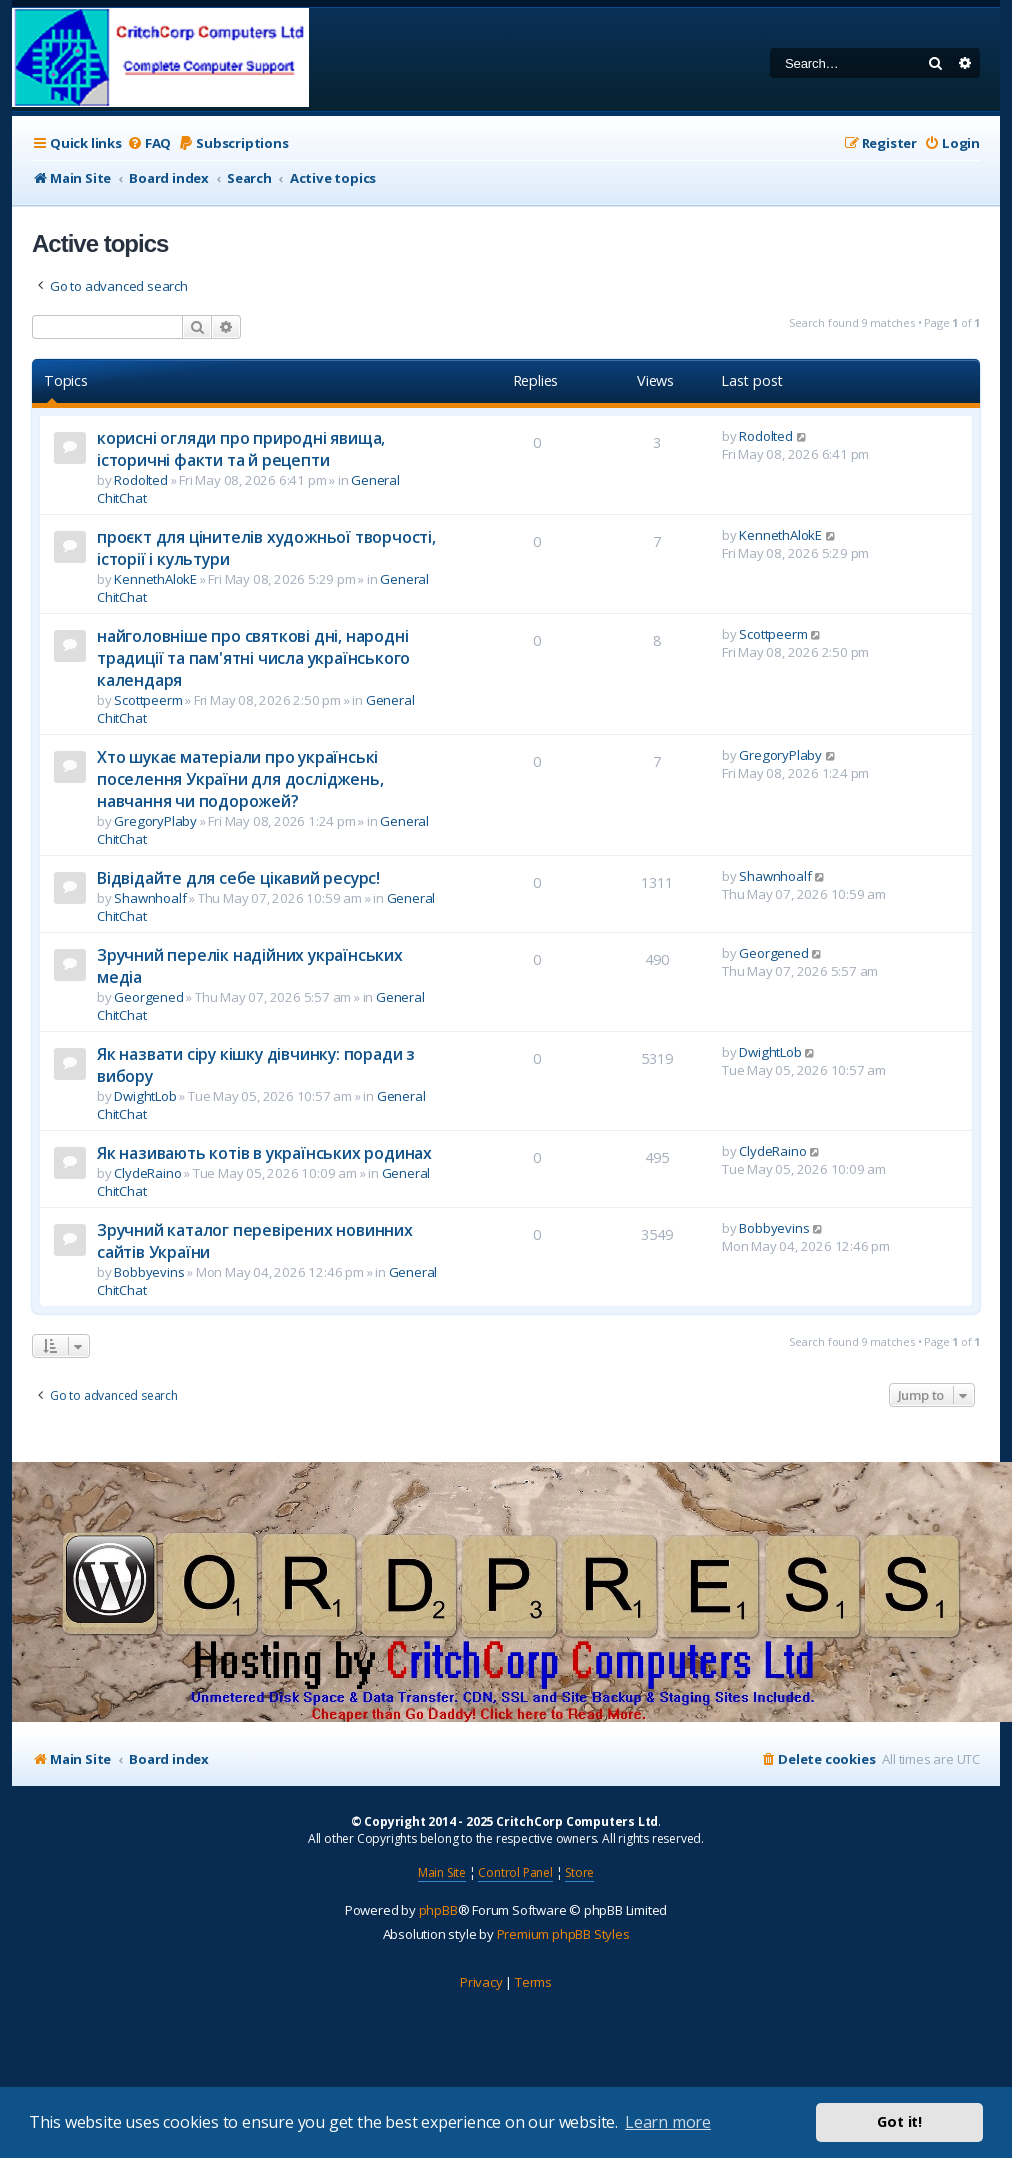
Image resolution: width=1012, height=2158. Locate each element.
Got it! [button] (899, 2121)
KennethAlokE (155, 579)
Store (579, 1872)
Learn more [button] (668, 2122)
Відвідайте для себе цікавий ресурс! (238, 878)
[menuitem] (149, 143)
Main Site (442, 1872)
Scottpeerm (148, 700)
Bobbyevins (149, 1272)
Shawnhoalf (150, 898)
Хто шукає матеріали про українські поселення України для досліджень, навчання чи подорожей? (240, 779)
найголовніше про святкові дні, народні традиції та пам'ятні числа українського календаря (253, 658)
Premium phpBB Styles (563, 1934)
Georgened (148, 997)
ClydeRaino (147, 1173)
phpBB (438, 1910)
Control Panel (515, 1872)
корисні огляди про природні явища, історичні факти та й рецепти (241, 449)
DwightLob (145, 1096)
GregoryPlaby (155, 821)
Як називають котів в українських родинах (264, 1153)
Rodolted (140, 480)
